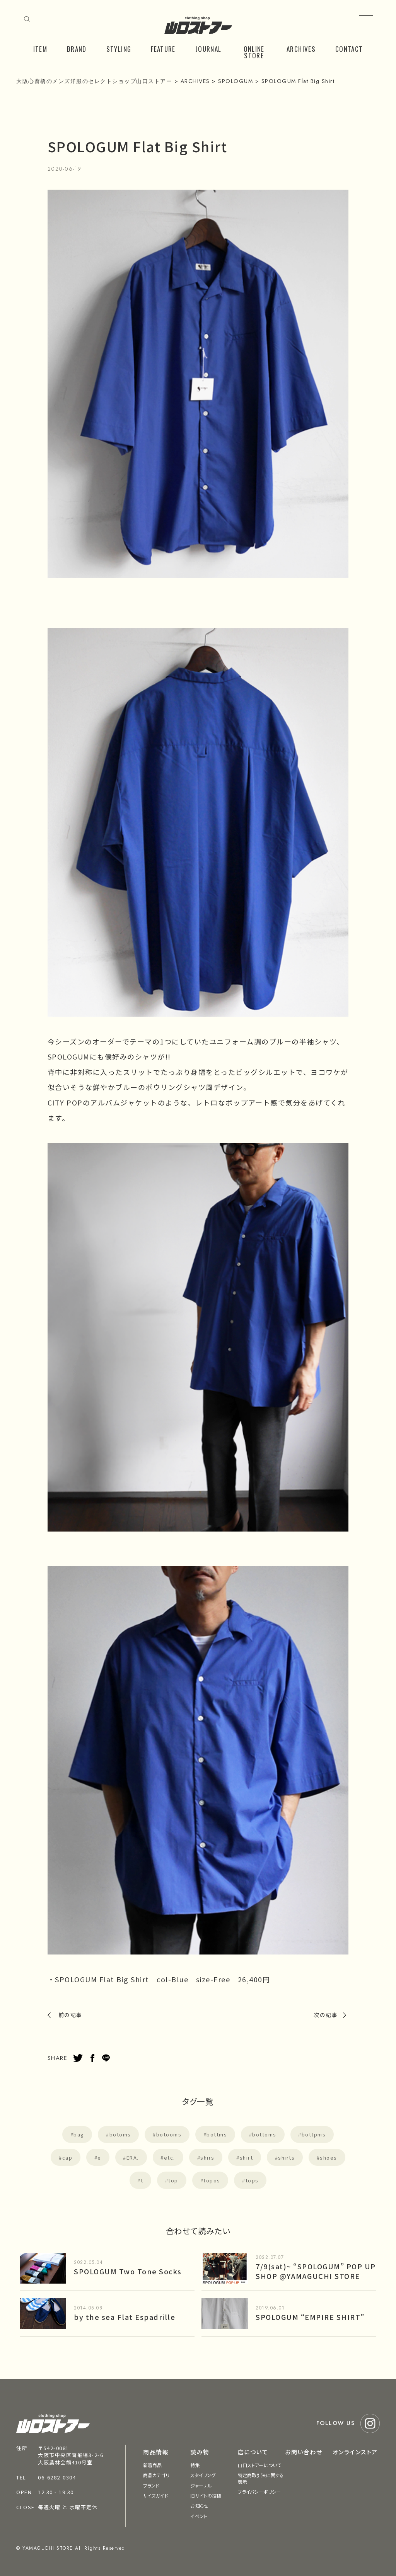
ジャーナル (201, 2485)
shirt (246, 2157)
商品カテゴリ (156, 2475)
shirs (207, 2157)
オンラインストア (355, 2452)
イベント (198, 2516)
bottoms (264, 2134)
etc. (169, 2157)
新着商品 (152, 2465)
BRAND (77, 49)
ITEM (40, 49)
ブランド (151, 2485)
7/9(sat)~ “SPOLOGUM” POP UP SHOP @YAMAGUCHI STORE (316, 2271)
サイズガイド (155, 2495)
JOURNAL (208, 49)
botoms (120, 2134)
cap (67, 2157)
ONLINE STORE (254, 52)
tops (252, 2180)
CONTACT (349, 49)
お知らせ (199, 2505)
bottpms (314, 2134)
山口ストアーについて (259, 2465)
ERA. (132, 2157)
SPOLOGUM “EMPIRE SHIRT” (310, 2317)
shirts (286, 2157)
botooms (169, 2134)
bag (78, 2134)
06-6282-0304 (57, 2477)
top (173, 2180)
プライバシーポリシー (259, 2491)
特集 (195, 2465)
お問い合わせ (303, 2452)
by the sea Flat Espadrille (124, 2317)
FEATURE (163, 49)
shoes (328, 2157)
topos (211, 2180)
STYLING (118, 49)
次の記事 (326, 2015)
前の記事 (70, 2015)
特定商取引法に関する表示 (261, 2478)
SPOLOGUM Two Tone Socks (128, 2271)
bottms (217, 2134)
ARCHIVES (301, 49)
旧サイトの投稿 (205, 2495)
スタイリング (202, 2475)
